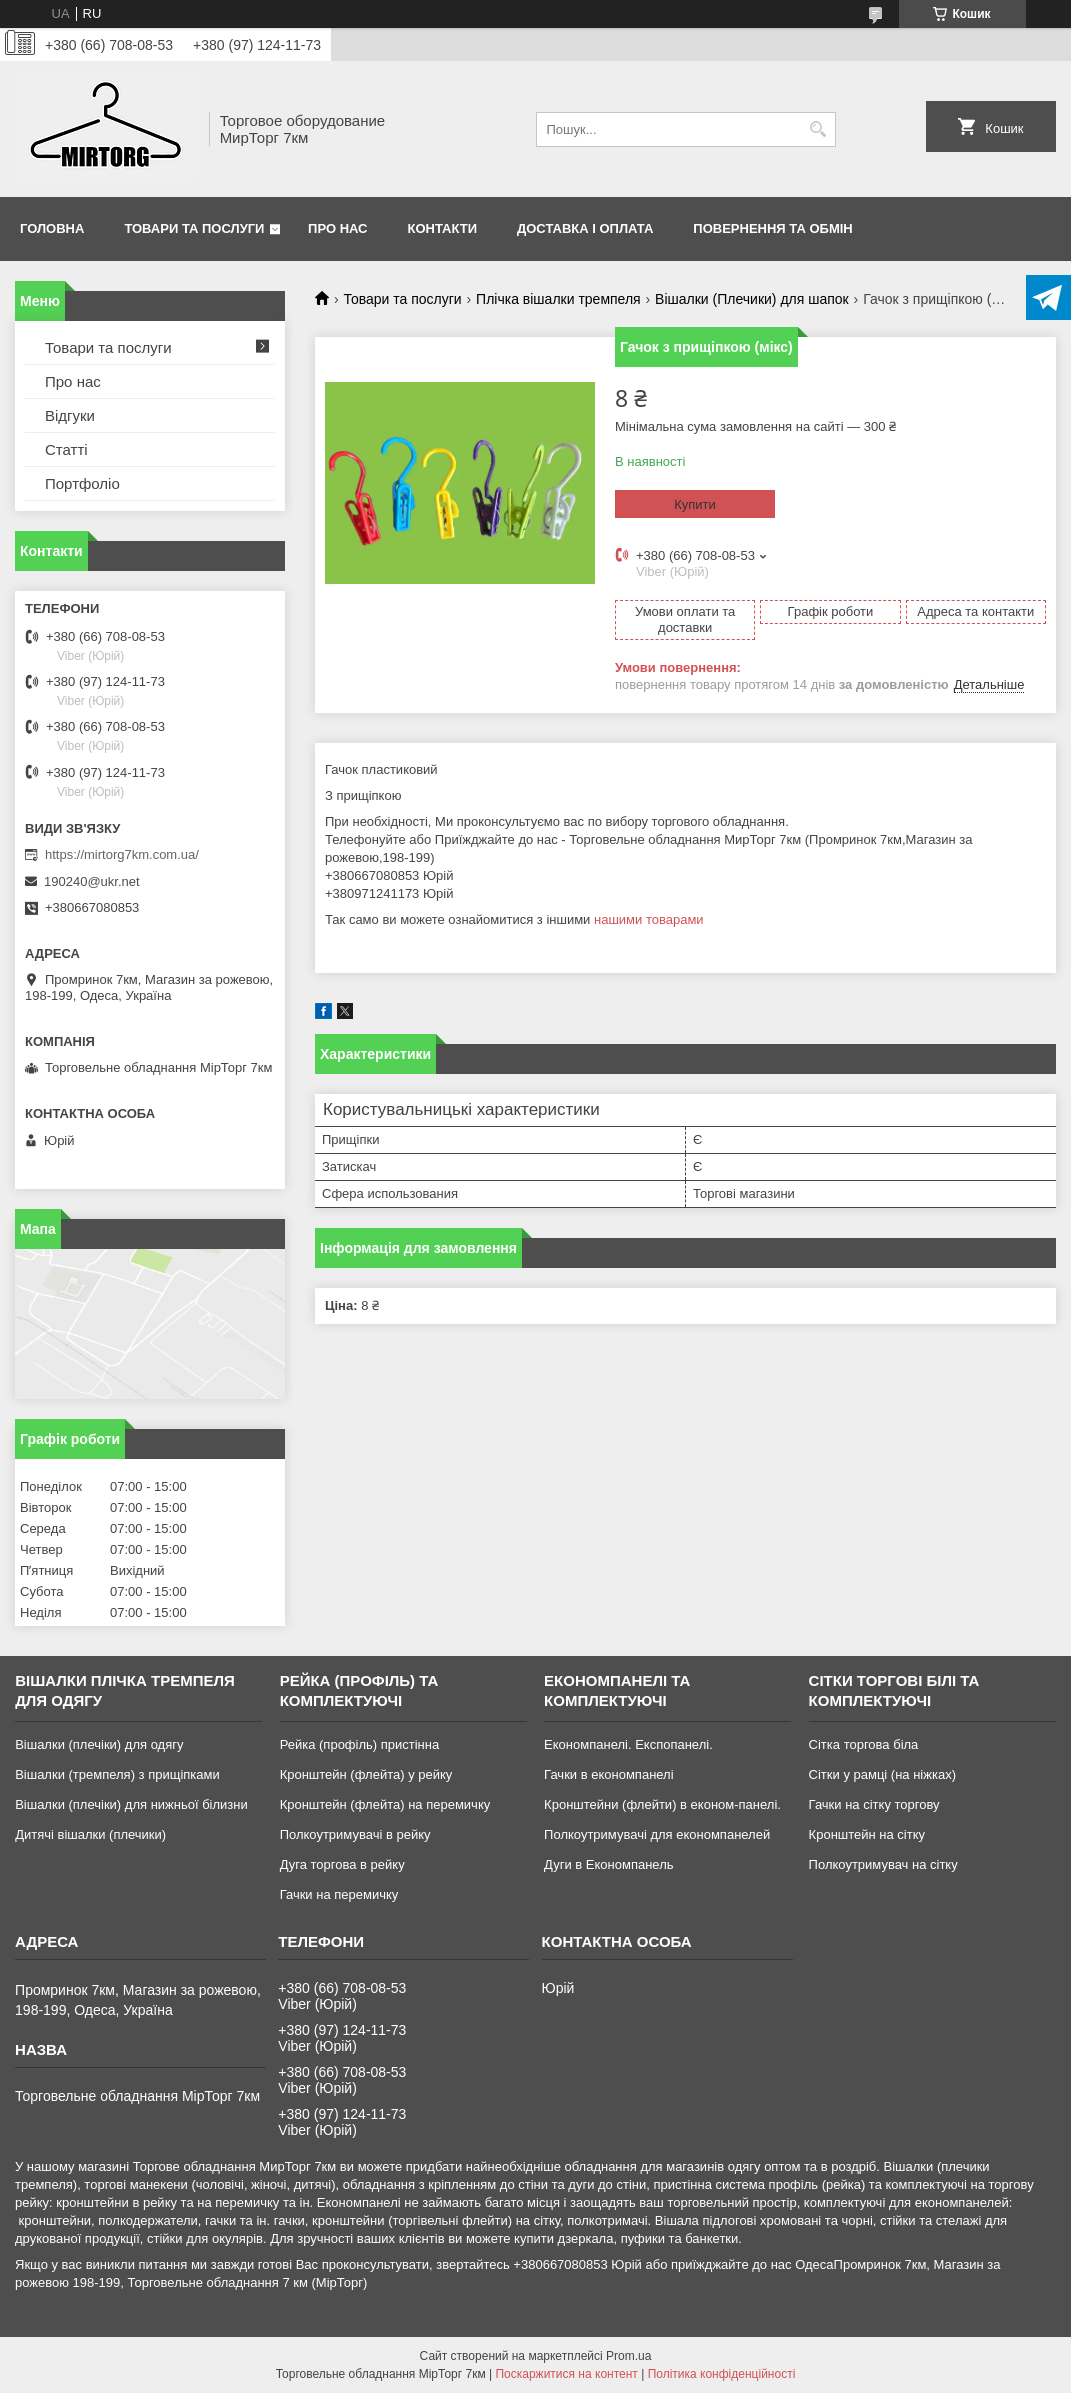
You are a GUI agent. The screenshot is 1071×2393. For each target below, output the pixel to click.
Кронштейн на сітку (867, 1834)
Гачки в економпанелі (608, 1774)
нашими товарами (649, 919)
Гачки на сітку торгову (874, 1804)
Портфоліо (82, 483)
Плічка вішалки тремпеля (558, 299)
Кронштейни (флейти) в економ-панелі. (662, 1804)
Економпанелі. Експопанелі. (628, 1744)
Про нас (337, 228)
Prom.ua (628, 2356)
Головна (52, 228)
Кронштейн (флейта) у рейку (366, 1774)
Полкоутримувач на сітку (883, 1864)
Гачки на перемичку (339, 1894)
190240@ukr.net (92, 881)
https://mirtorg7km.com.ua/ (122, 854)
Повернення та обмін (772, 228)
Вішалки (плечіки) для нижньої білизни (131, 1804)
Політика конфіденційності (722, 2374)
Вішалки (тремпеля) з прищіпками (117, 1774)
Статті (66, 449)
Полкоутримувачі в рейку (355, 1834)
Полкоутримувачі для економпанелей (657, 1834)
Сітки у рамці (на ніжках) (882, 1774)
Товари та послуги (194, 228)
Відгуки (70, 415)
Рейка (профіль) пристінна (360, 1744)
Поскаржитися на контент (566, 2374)
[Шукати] (818, 129)
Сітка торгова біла (864, 1744)
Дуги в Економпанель (608, 1864)
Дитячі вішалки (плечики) (90, 1834)
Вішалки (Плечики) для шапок (752, 299)
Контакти (443, 228)
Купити (695, 504)
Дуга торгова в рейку (342, 1864)
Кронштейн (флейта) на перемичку (385, 1804)
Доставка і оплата (585, 228)
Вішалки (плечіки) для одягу (99, 1744)
